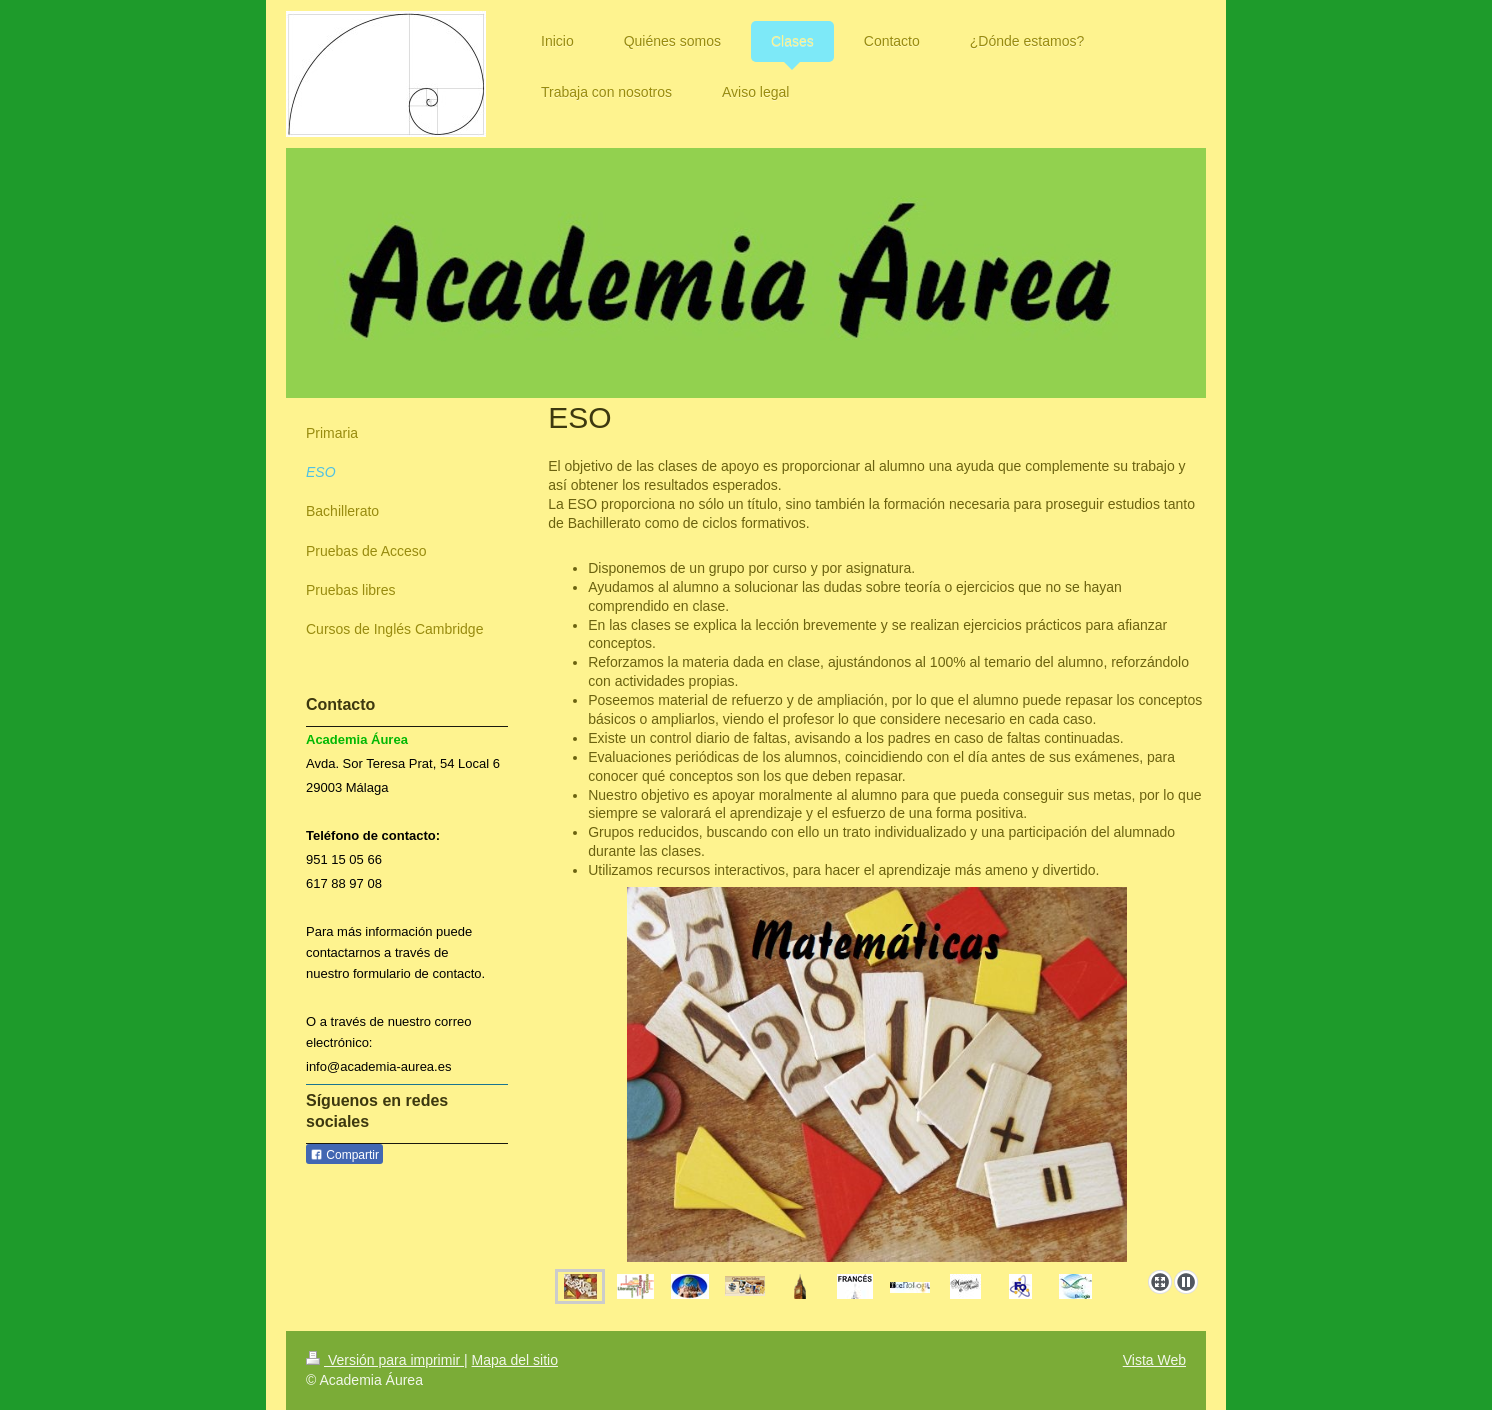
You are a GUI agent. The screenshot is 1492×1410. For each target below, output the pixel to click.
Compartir (344, 1155)
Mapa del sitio (515, 1360)
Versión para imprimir (385, 1360)
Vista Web (1154, 1360)
